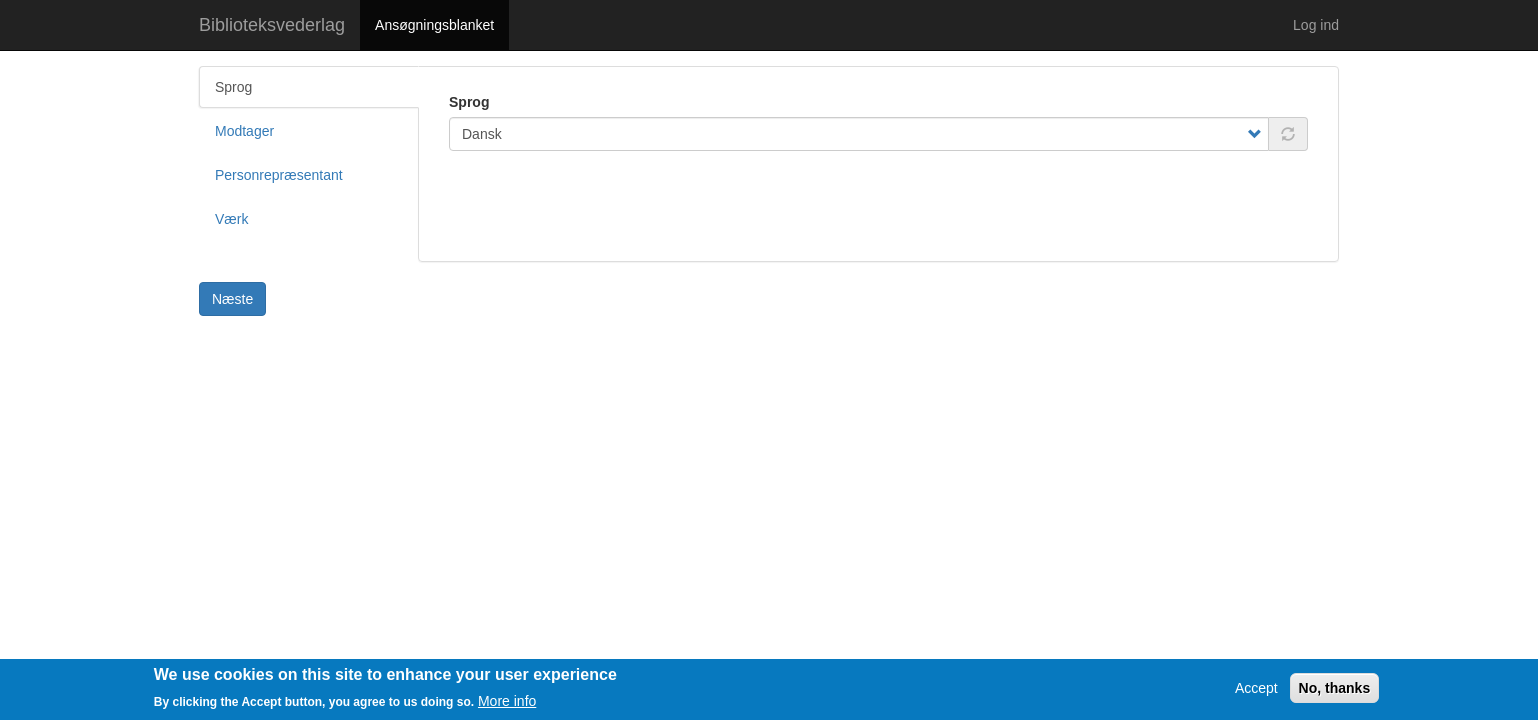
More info (507, 706)
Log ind (1316, 25)
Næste (232, 299)
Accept (1256, 692)
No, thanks (1335, 692)
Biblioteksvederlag (272, 25)
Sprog (469, 102)
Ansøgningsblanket (434, 25)
